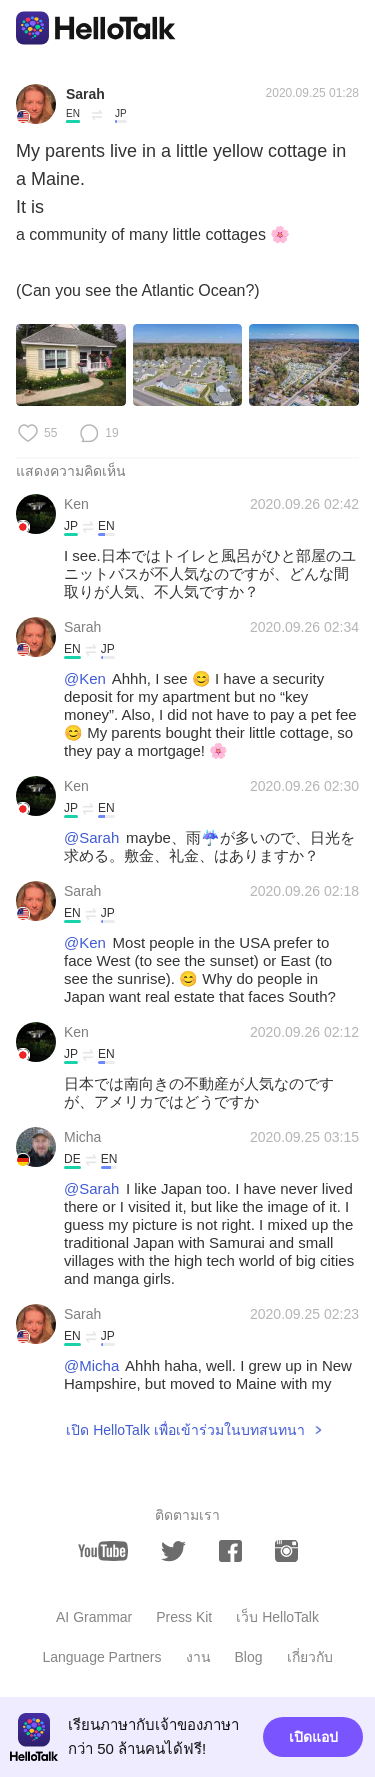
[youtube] (103, 1551)
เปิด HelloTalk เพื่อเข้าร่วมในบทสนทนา (185, 1430)
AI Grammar (94, 1617)
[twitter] (173, 1551)
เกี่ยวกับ (310, 1657)
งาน (198, 1657)
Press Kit (184, 1617)
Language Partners (101, 1657)
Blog (249, 1657)
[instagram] (286, 1551)
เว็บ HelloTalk (277, 1617)
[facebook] (230, 1551)
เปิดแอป (313, 1737)
